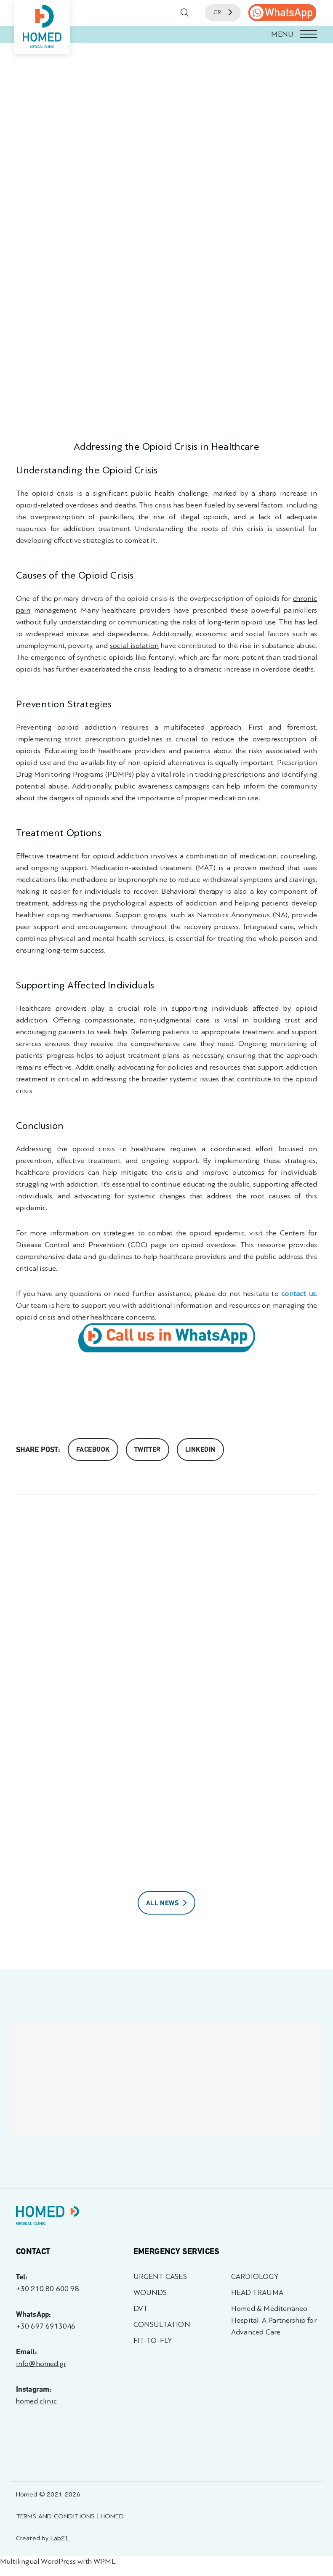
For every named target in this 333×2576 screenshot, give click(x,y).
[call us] (282, 12)
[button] (166, 34)
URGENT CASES (160, 2276)
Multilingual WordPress (38, 2561)
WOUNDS (150, 2292)
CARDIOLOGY (254, 2276)
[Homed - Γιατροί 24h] (47, 2217)
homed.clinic (36, 2401)
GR (222, 12)
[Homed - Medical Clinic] (42, 27)
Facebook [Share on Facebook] (93, 1449)
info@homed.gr (41, 2363)
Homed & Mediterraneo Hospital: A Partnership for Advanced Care (274, 2320)
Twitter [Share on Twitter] (147, 1449)
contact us (298, 1293)
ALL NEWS (166, 1903)
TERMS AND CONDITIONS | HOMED (70, 2516)
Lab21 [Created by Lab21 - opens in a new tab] (60, 2538)
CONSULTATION (161, 2324)
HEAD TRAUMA (257, 2292)
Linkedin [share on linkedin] (200, 1449)
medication (258, 856)
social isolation (134, 645)
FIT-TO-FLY (152, 2340)
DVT (140, 2308)
